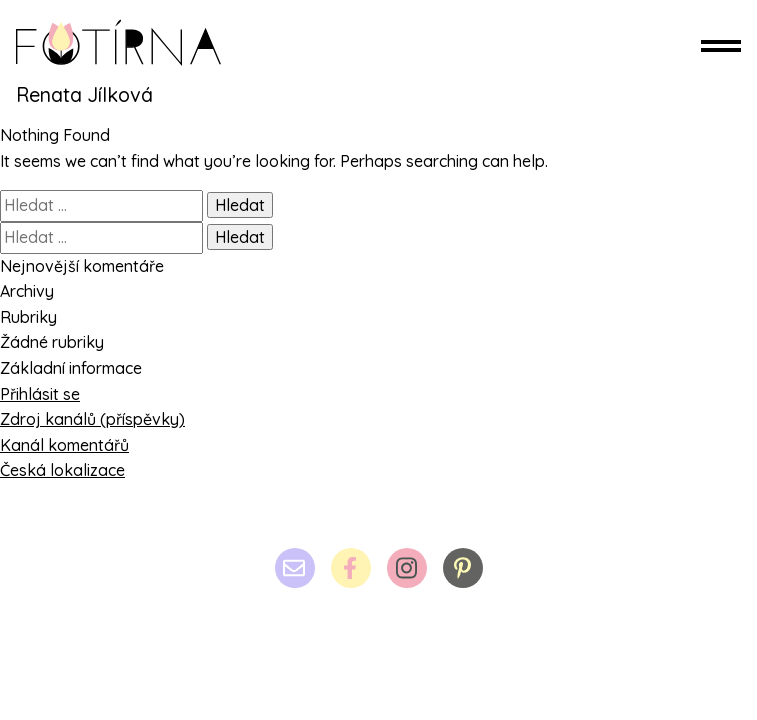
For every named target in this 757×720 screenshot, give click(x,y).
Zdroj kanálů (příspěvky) (92, 419)
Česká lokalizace (62, 470)
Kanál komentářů (64, 445)
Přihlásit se (40, 394)
